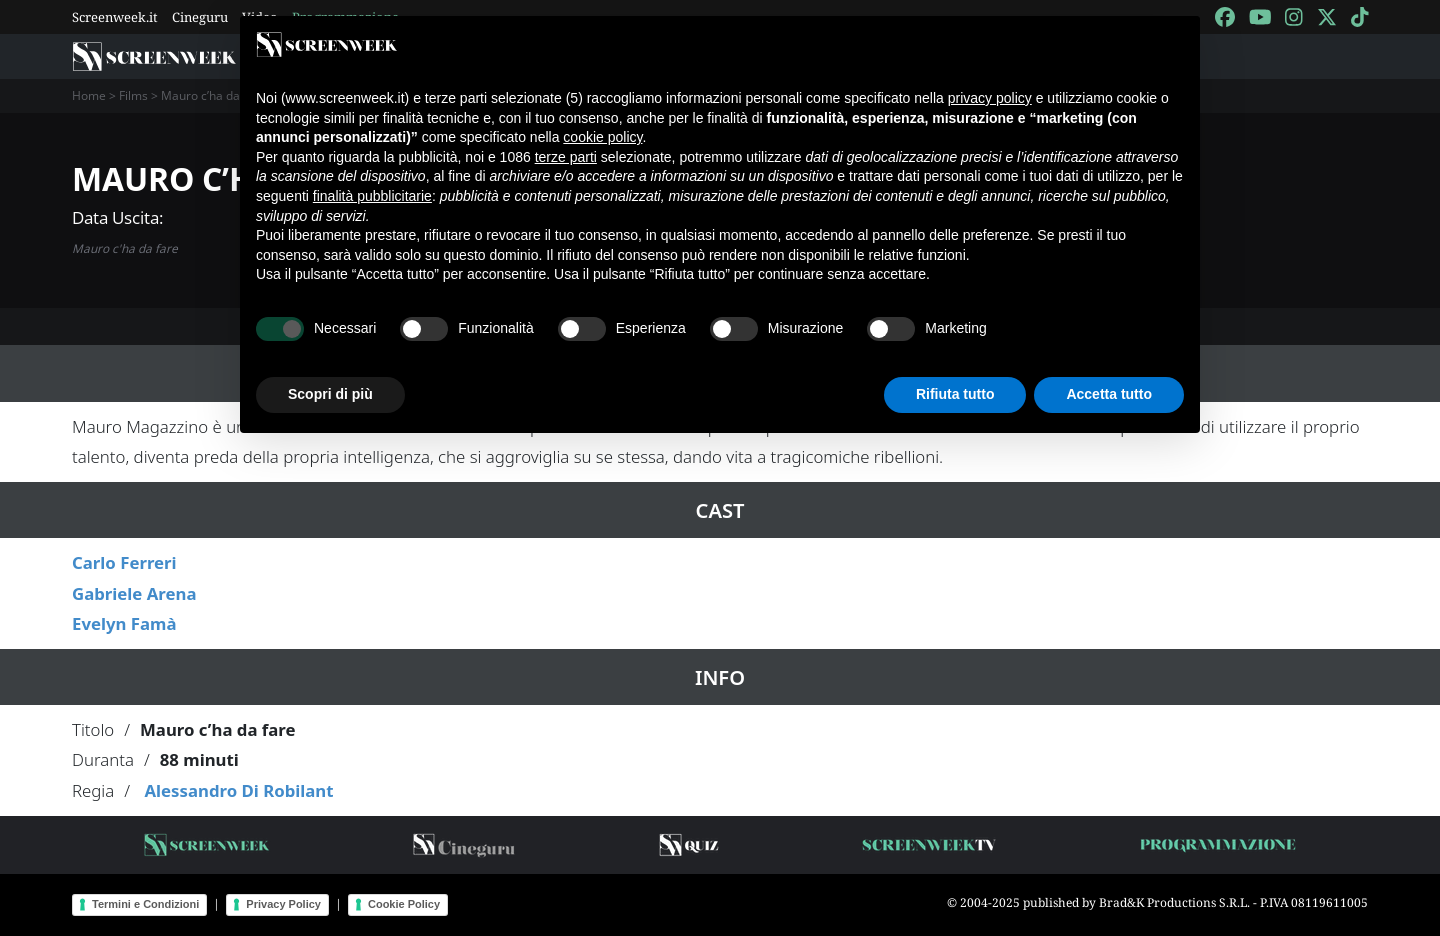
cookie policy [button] (602, 137)
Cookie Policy (404, 904)
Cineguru (200, 17)
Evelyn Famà (124, 623)
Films (133, 95)
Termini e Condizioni (145, 904)
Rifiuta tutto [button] (955, 394)
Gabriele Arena (134, 593)
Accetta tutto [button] (1109, 394)
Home (89, 95)
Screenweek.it (115, 17)
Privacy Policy (283, 904)
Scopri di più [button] (330, 394)
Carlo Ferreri (124, 562)
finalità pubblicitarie (372, 196)
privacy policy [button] (990, 98)
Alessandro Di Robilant (238, 790)
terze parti (566, 157)
